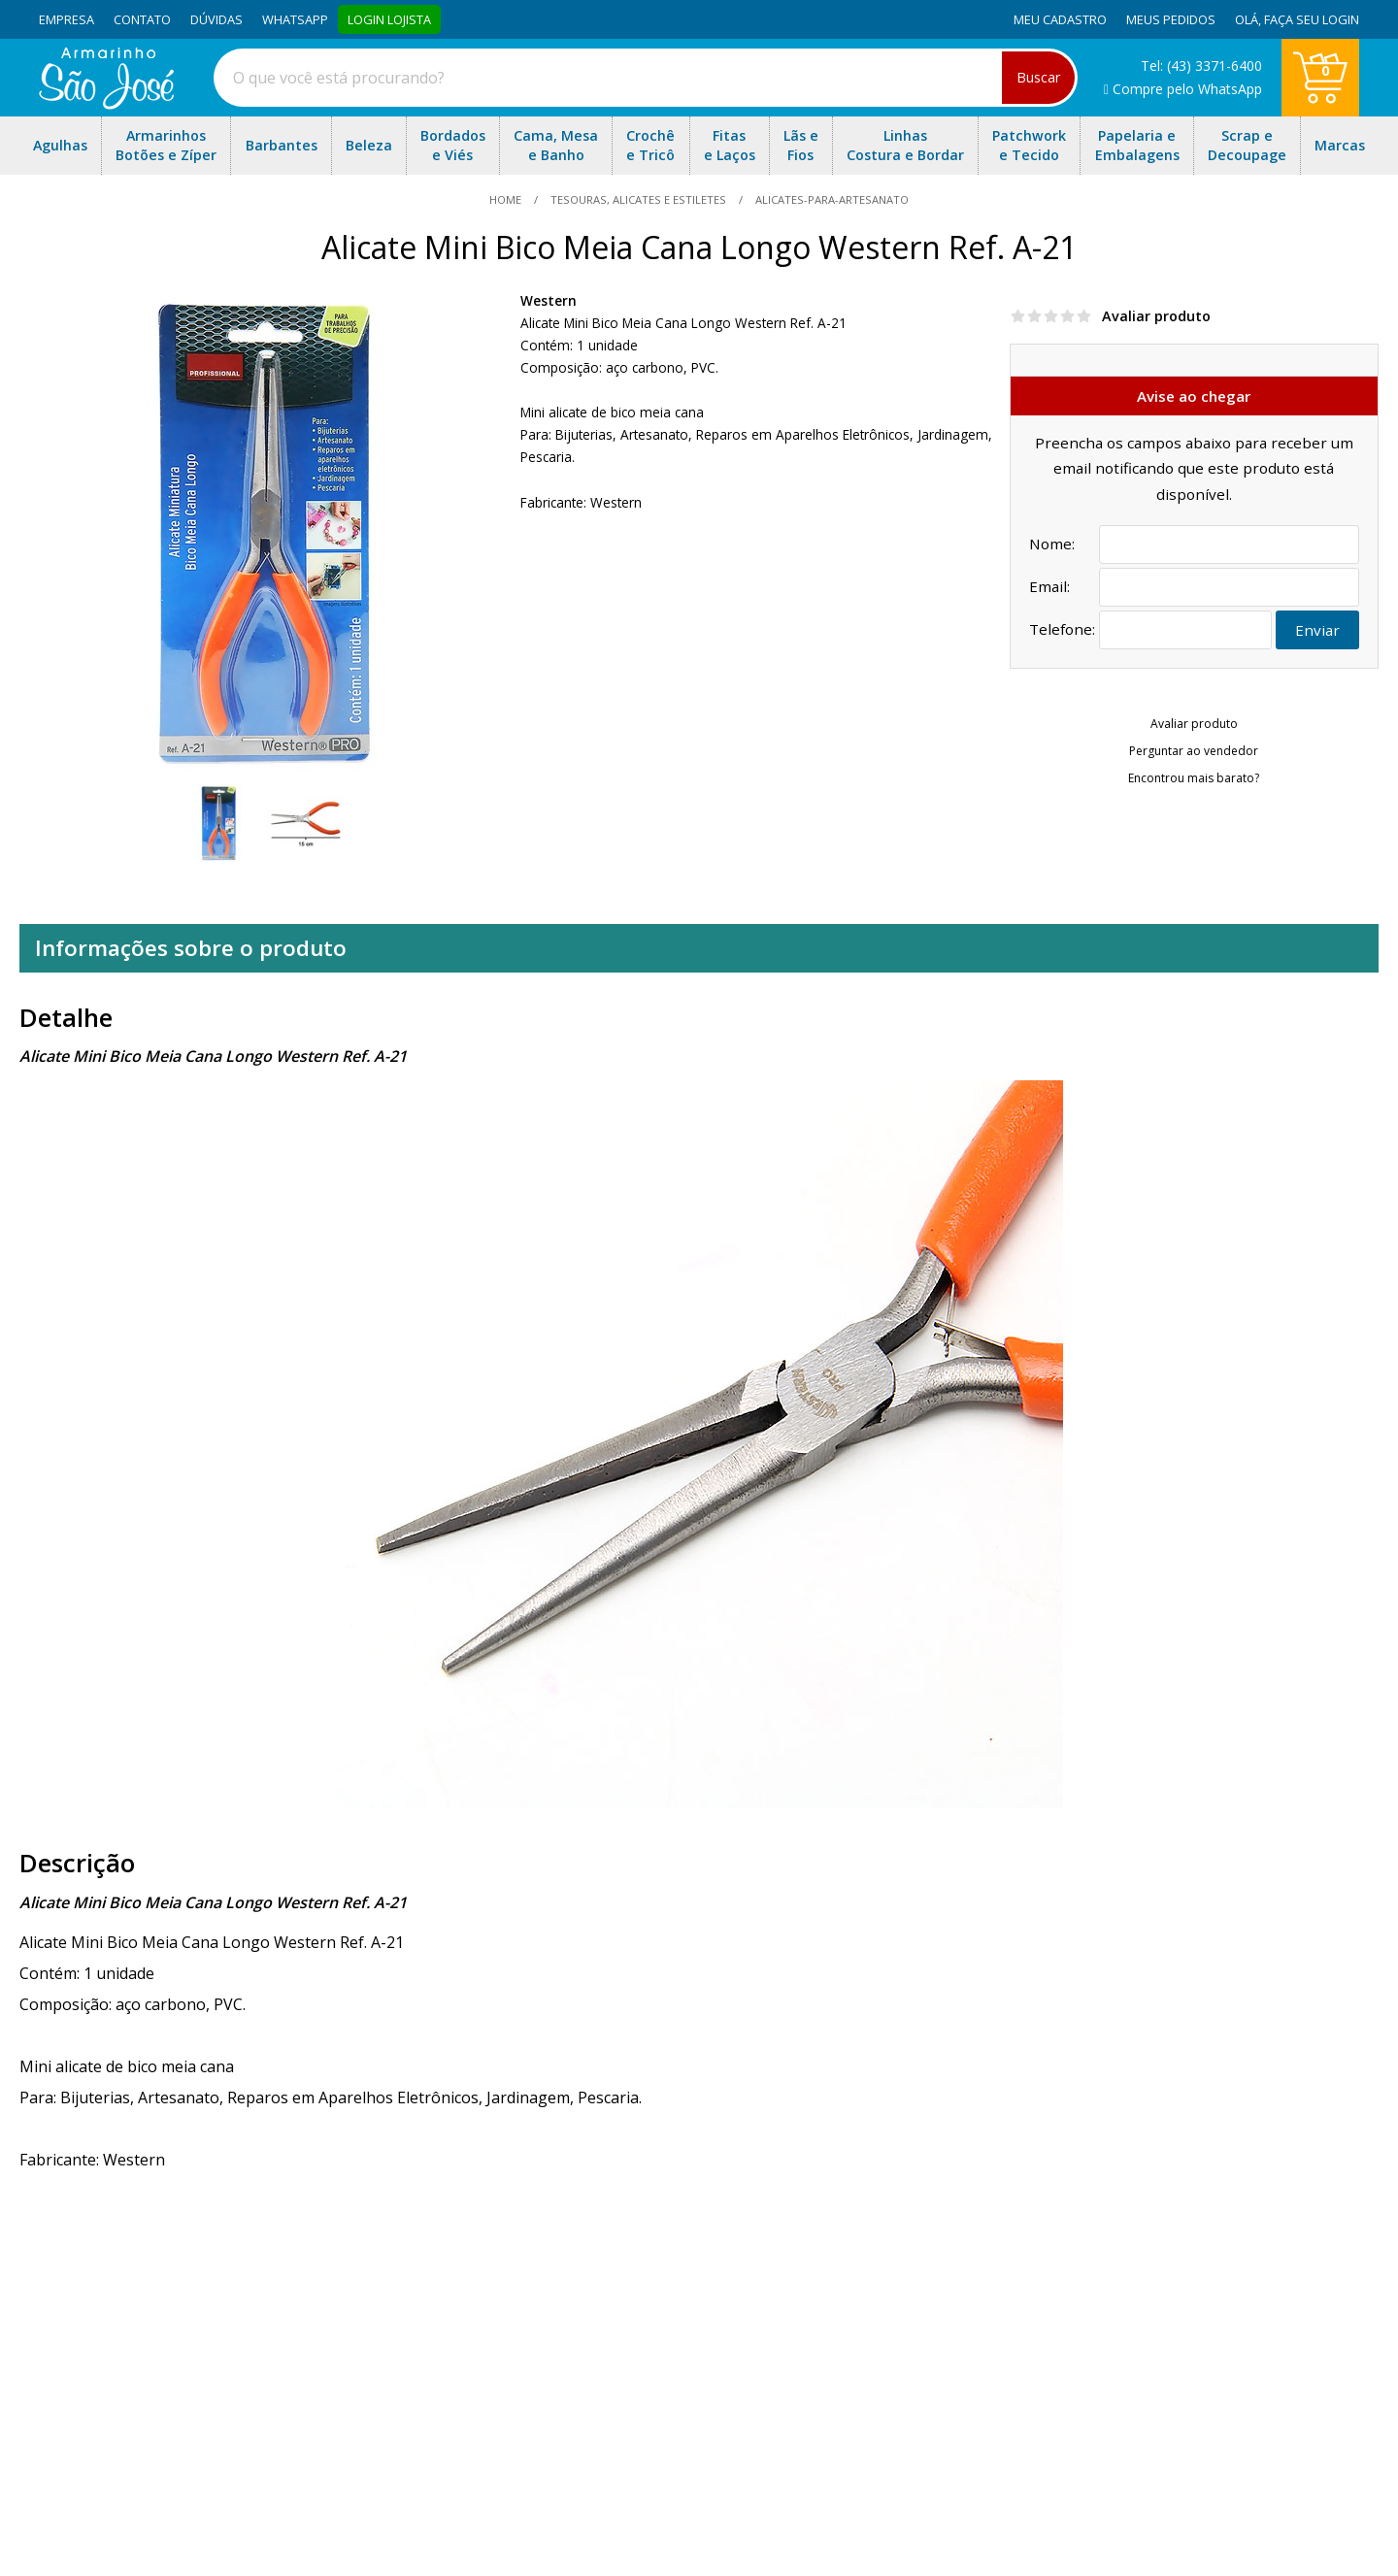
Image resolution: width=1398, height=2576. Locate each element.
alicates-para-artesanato (830, 199)
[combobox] (646, 78)
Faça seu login (1311, 19)
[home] (106, 104)
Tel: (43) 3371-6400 (1201, 65)
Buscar (1038, 77)
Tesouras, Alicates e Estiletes (638, 199)
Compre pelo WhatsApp (1183, 89)
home (506, 199)
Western (548, 300)
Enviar (1317, 630)
